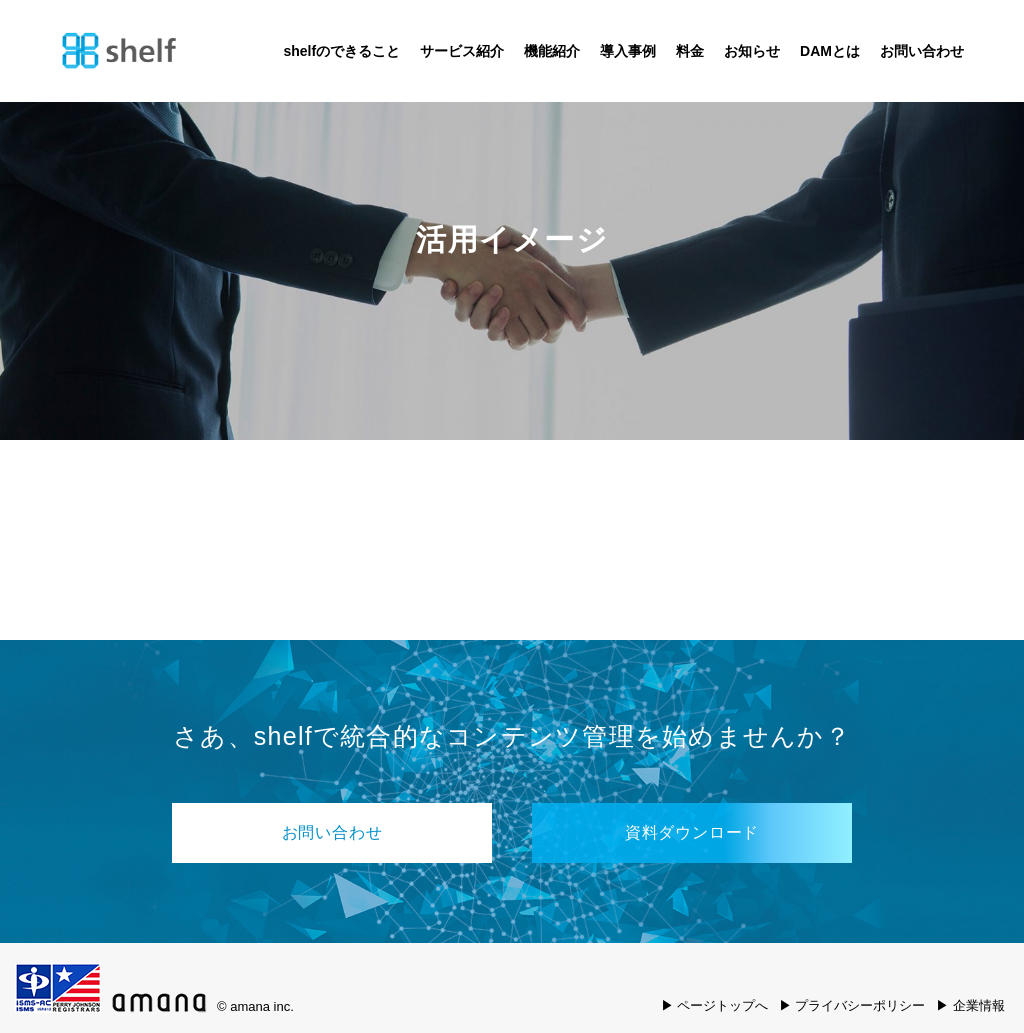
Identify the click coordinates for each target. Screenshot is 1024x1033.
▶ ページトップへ (715, 1005)
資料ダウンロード (692, 832)
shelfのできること (341, 51)
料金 (690, 51)
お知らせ (752, 51)
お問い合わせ (922, 51)
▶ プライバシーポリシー (852, 1005)
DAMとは (830, 51)
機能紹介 (552, 51)
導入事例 (628, 51)
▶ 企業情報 (970, 1005)
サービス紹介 (462, 51)
